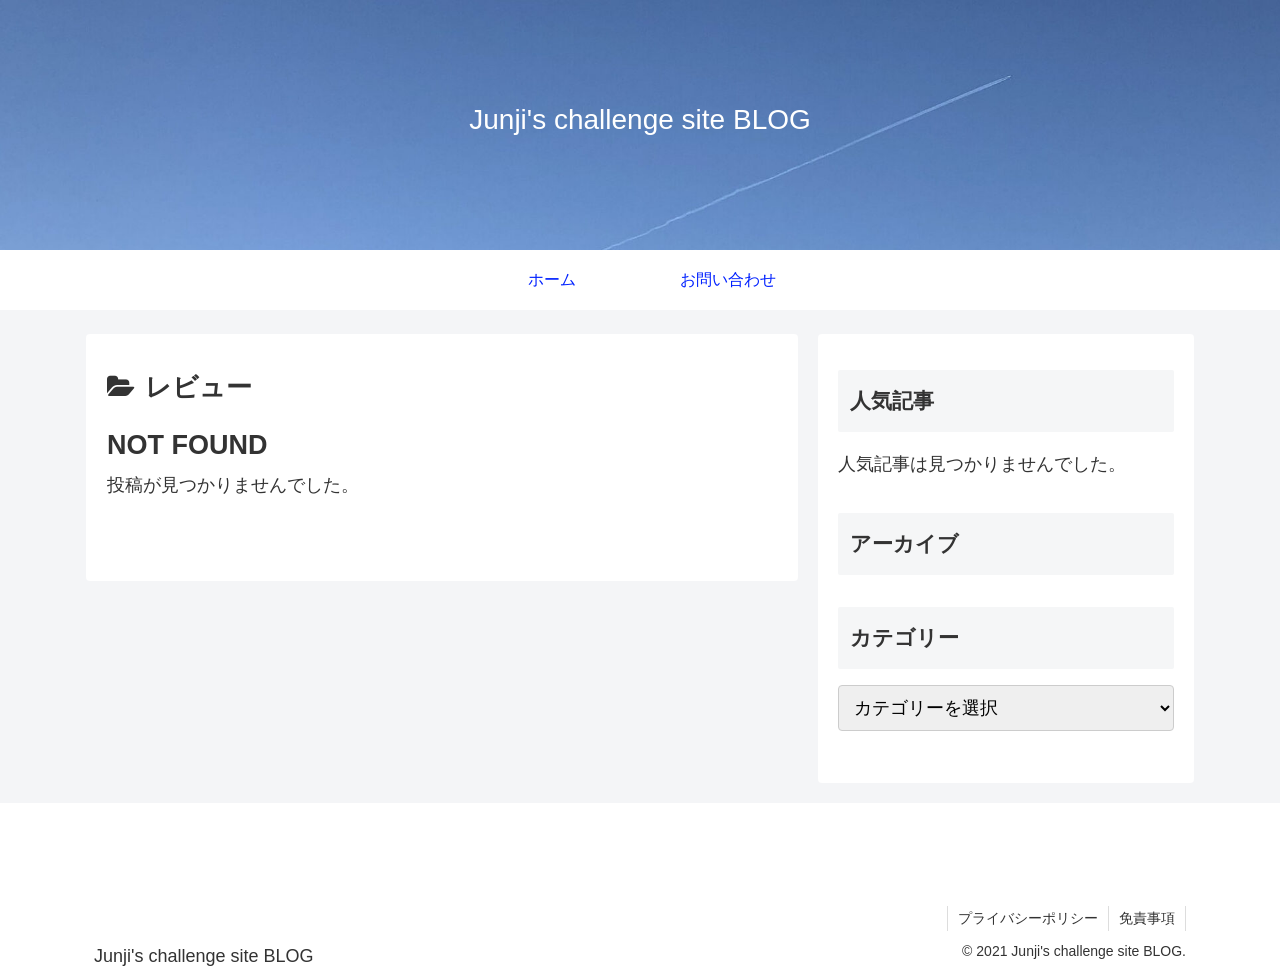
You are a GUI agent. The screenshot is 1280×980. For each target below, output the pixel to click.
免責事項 (1147, 918)
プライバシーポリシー (1028, 918)
